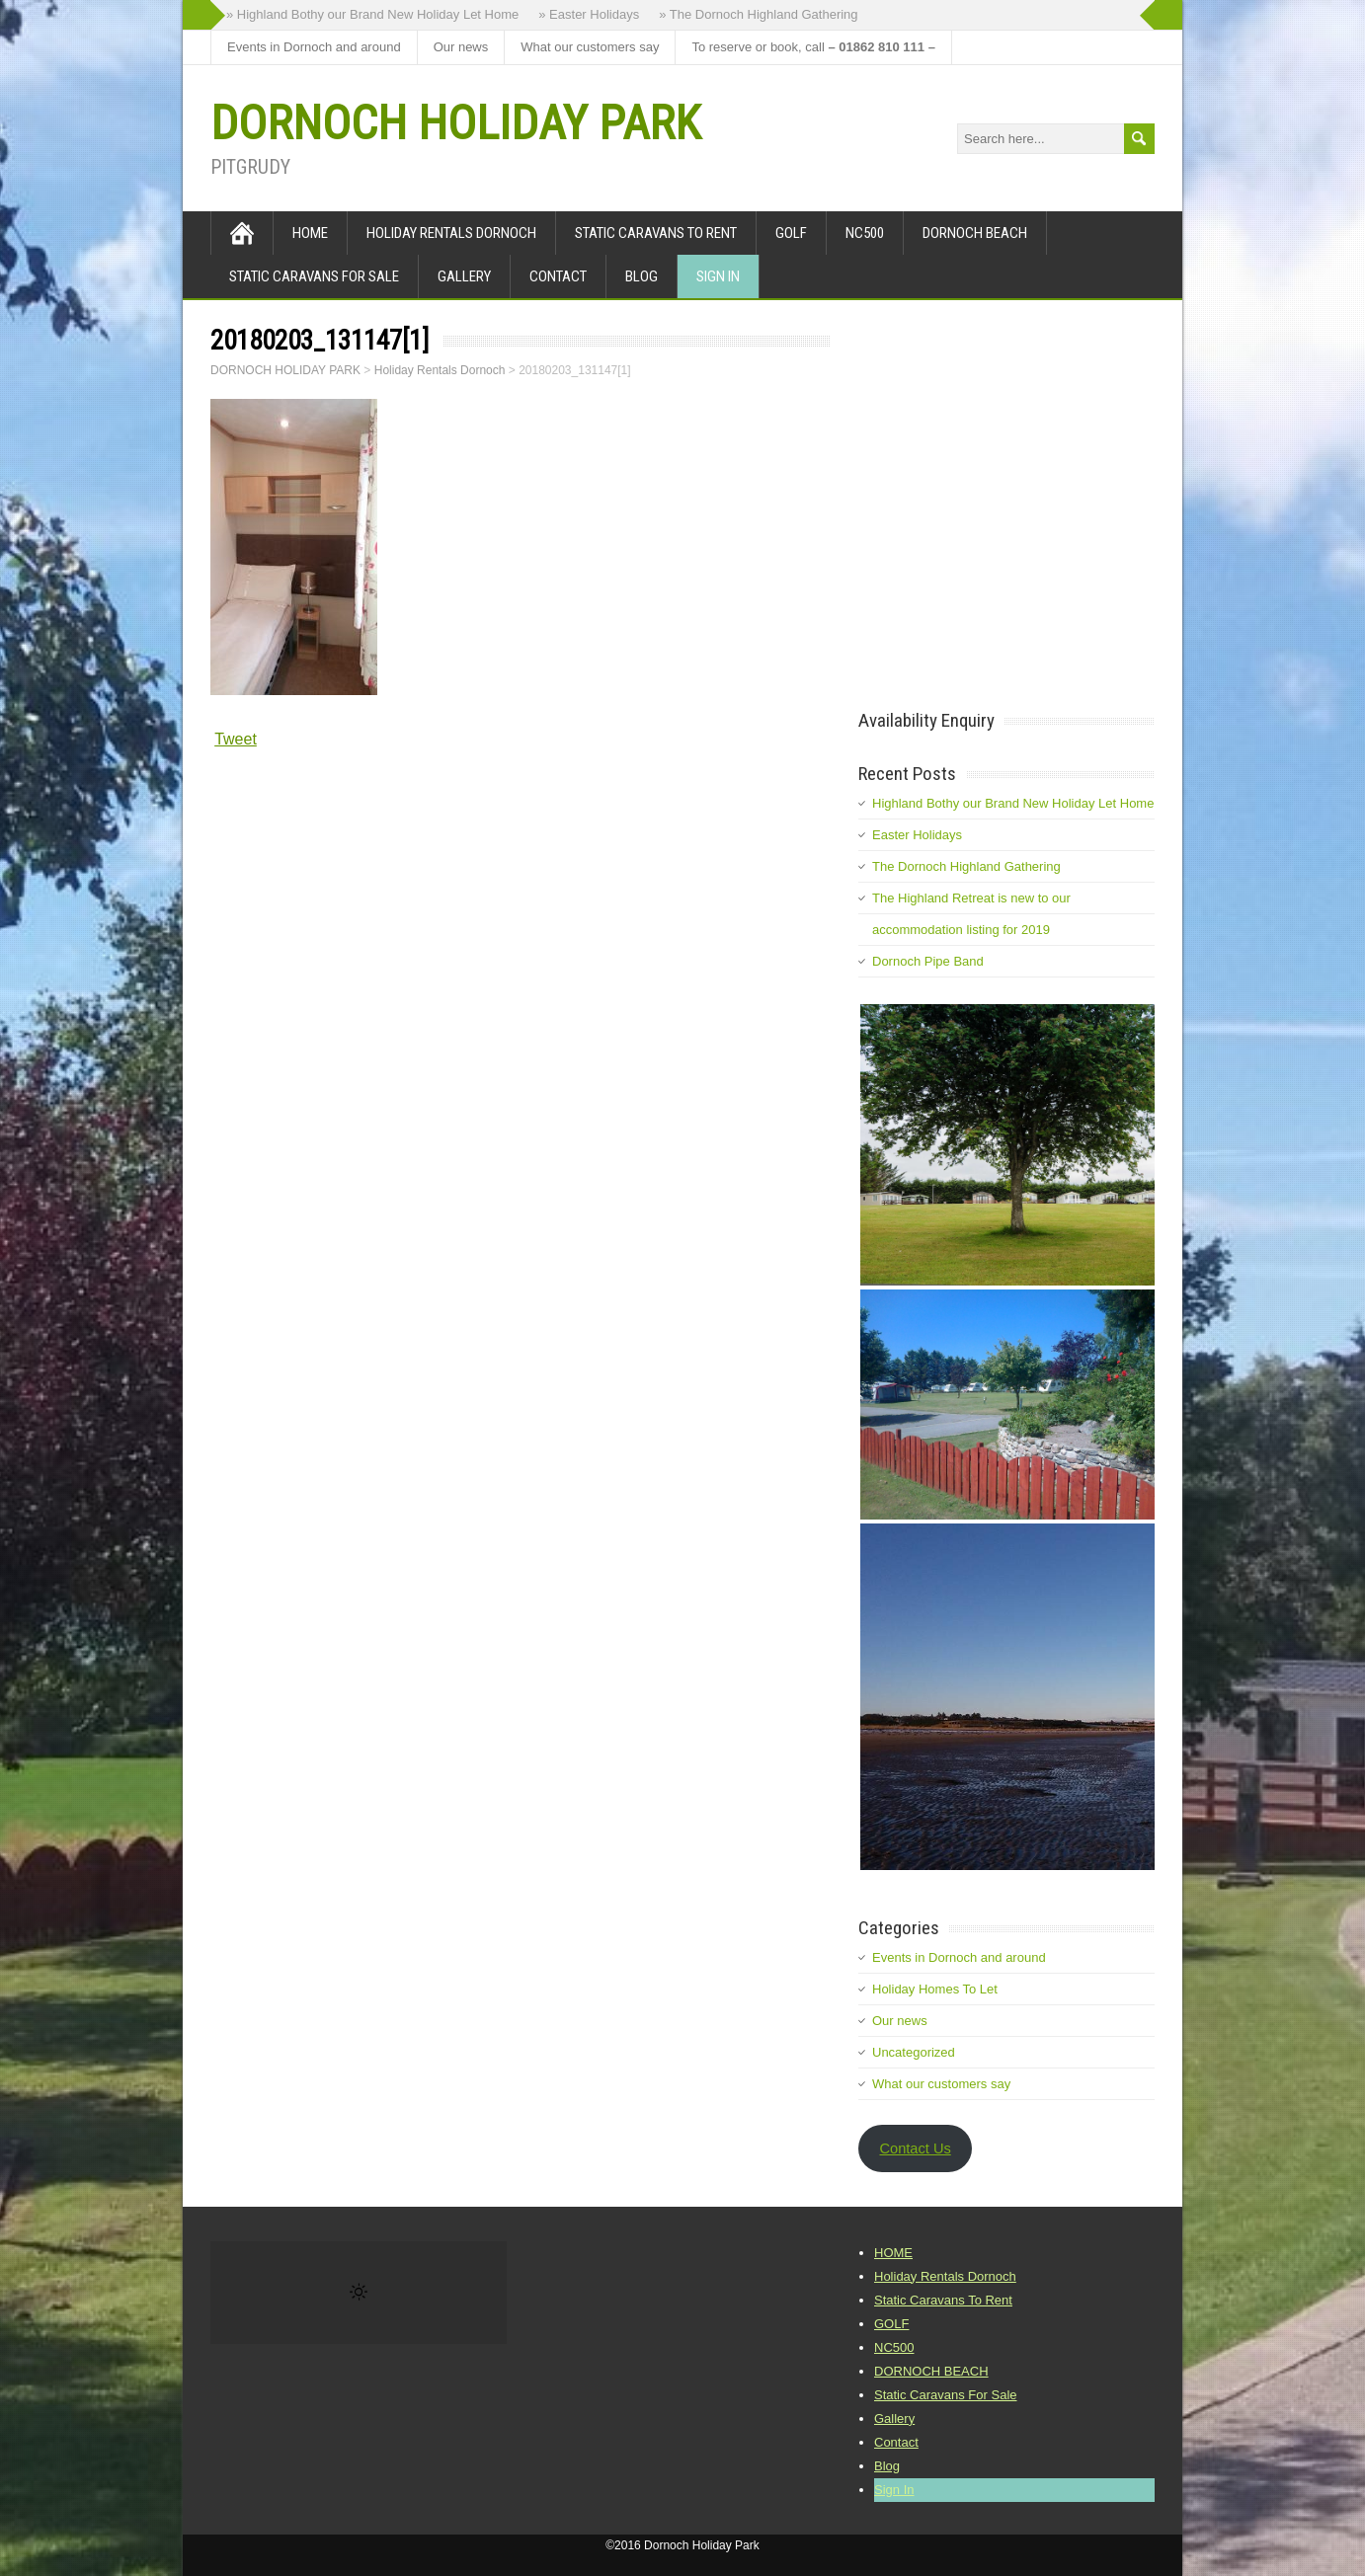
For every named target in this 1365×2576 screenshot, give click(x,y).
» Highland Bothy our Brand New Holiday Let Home (372, 14)
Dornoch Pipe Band (928, 961)
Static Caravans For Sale (314, 276)
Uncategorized (913, 2052)
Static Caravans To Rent (656, 233)
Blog (641, 276)
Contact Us (914, 2148)
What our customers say (590, 46)
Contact (558, 276)
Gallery (464, 276)
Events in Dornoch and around (314, 46)
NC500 (864, 233)
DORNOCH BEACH (975, 233)
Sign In (718, 276)
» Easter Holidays (588, 14)
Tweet (235, 739)
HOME (310, 233)
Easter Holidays (917, 834)
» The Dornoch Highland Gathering (758, 14)
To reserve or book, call (812, 46)
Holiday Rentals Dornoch (451, 233)
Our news (461, 46)
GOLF (791, 233)
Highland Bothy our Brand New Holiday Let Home (1013, 803)
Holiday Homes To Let (935, 1989)
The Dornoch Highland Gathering (966, 866)
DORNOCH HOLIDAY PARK (455, 123)
